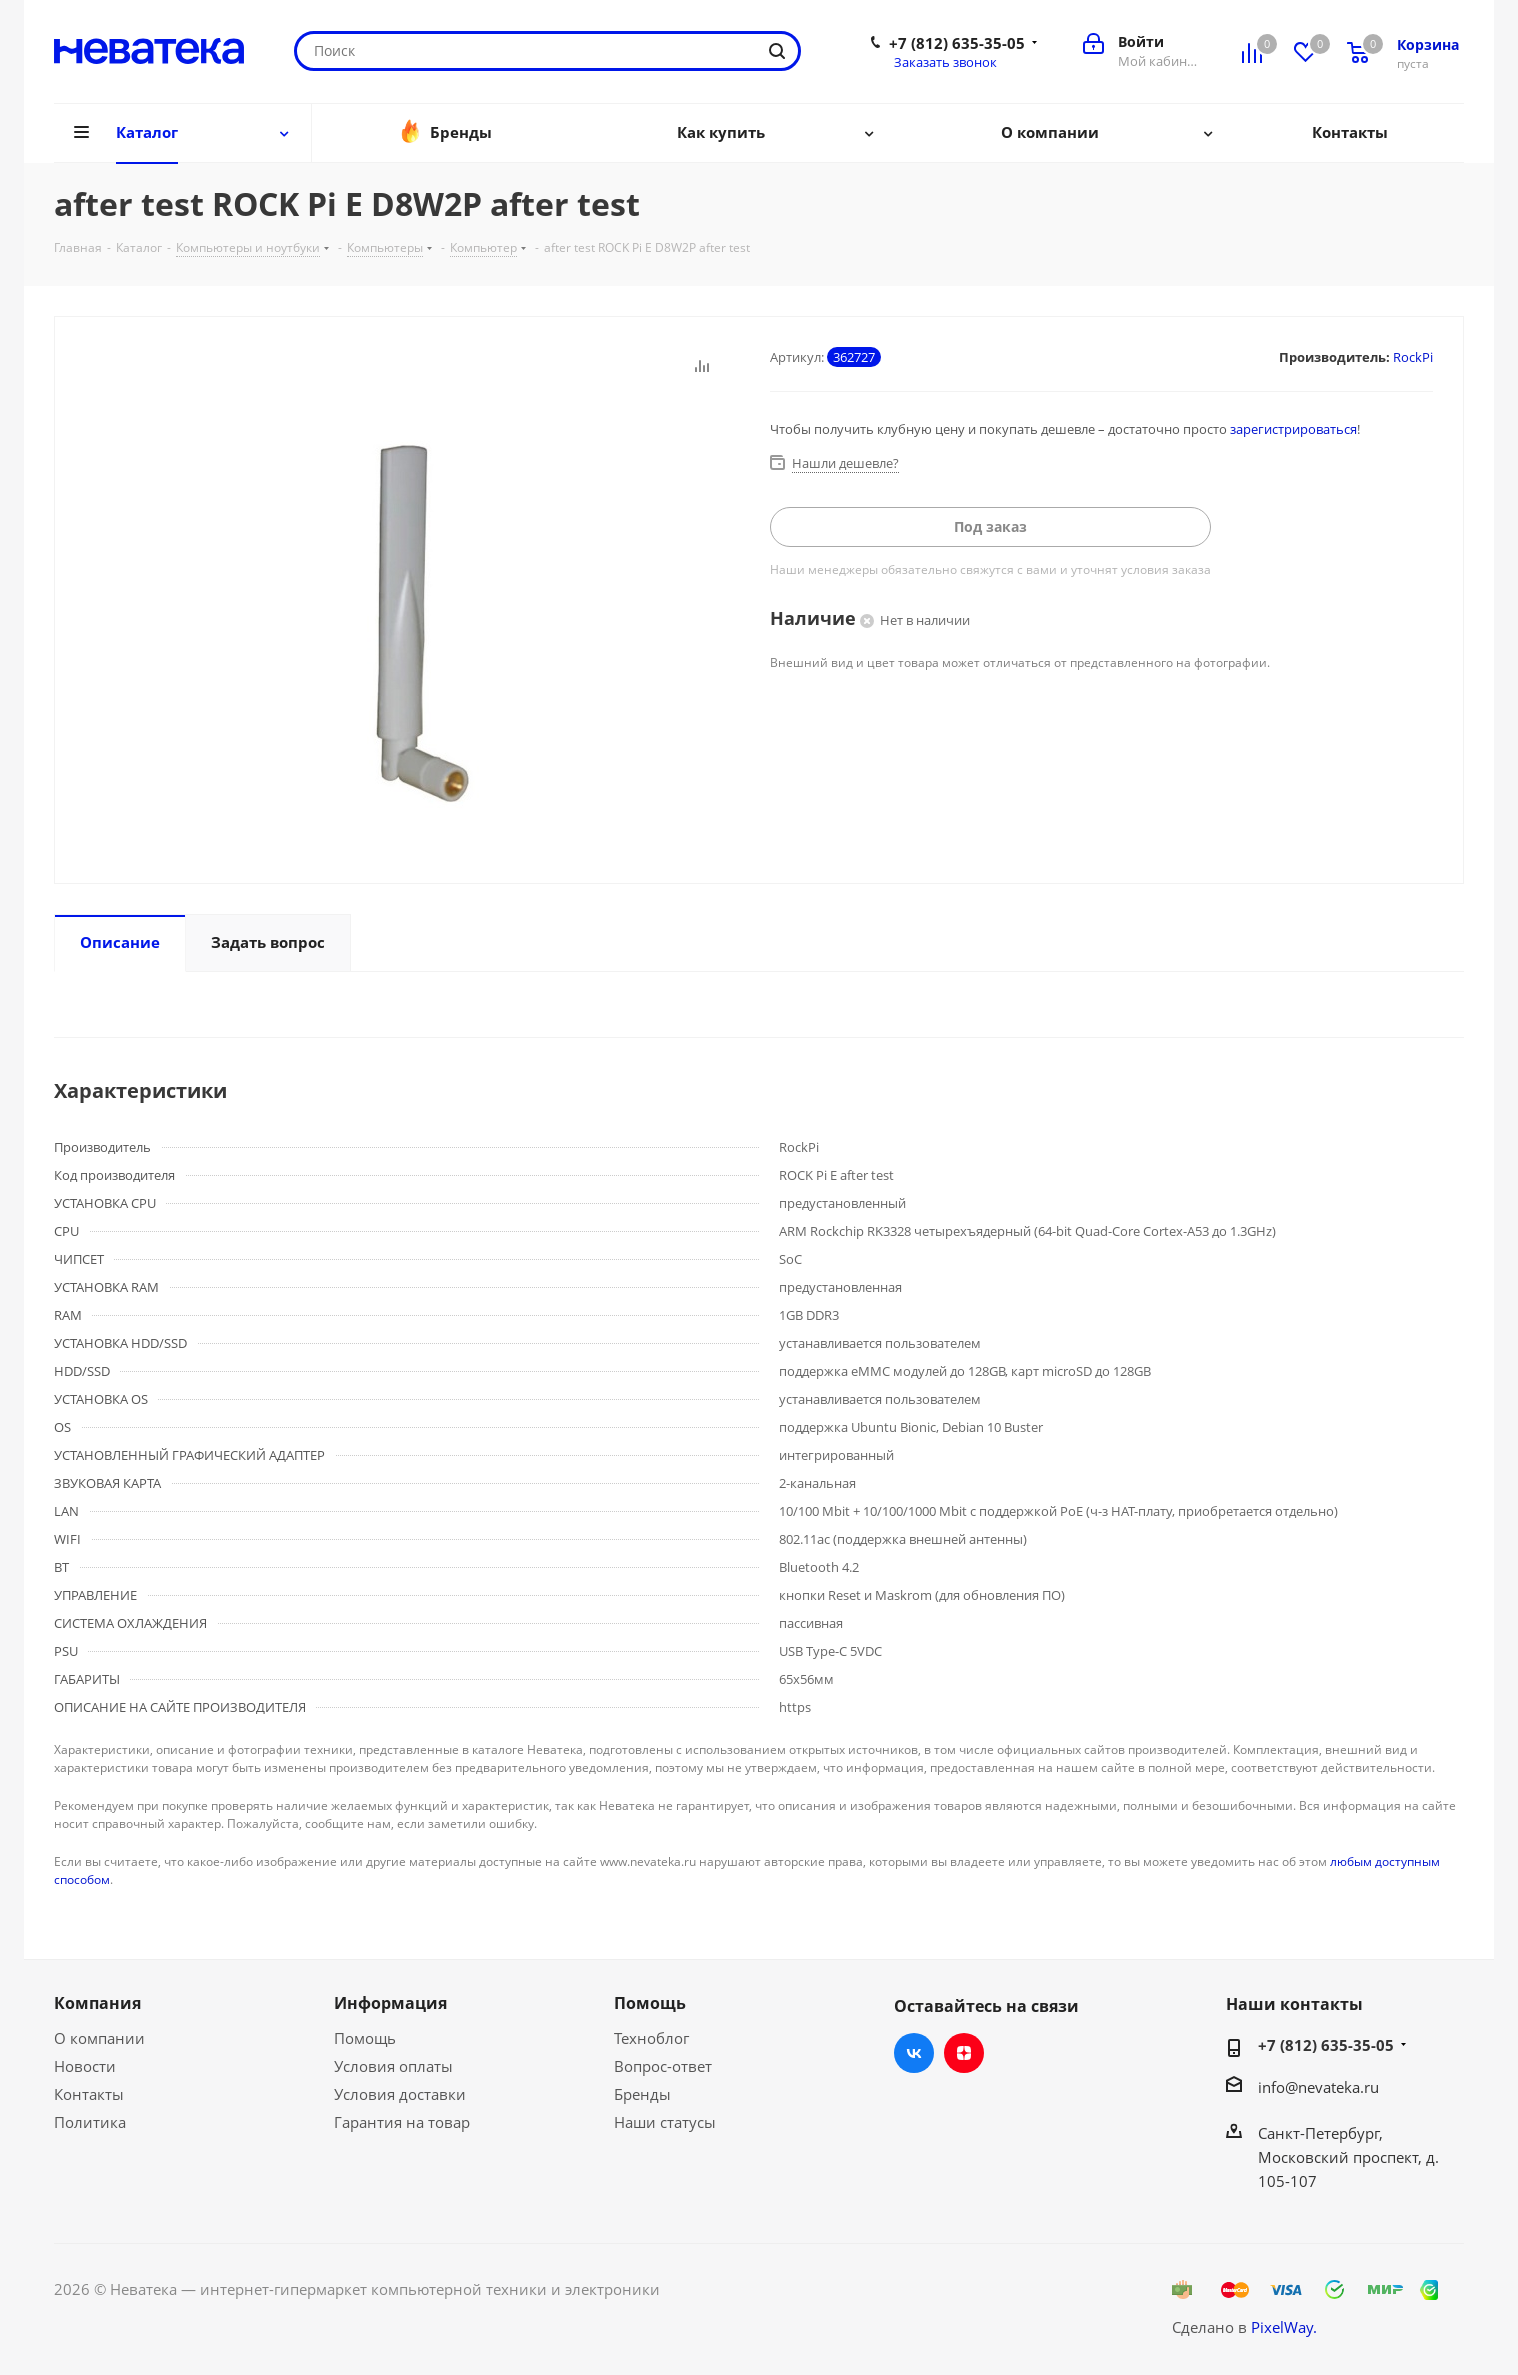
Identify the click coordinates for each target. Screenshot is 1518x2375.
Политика (90, 2122)
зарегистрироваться (1293, 429)
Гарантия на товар (402, 2122)
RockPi (1413, 357)
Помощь (365, 2038)
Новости (85, 2066)
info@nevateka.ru (1318, 2087)
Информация (390, 2003)
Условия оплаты (393, 2066)
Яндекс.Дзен (964, 2053)
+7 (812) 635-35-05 (957, 43)
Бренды (642, 2094)
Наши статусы (665, 2122)
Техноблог (651, 2038)
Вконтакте (914, 2053)
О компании (99, 2038)
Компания (97, 2003)
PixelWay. (1284, 2327)
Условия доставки (400, 2094)
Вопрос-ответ (663, 2066)
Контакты (89, 2094)
